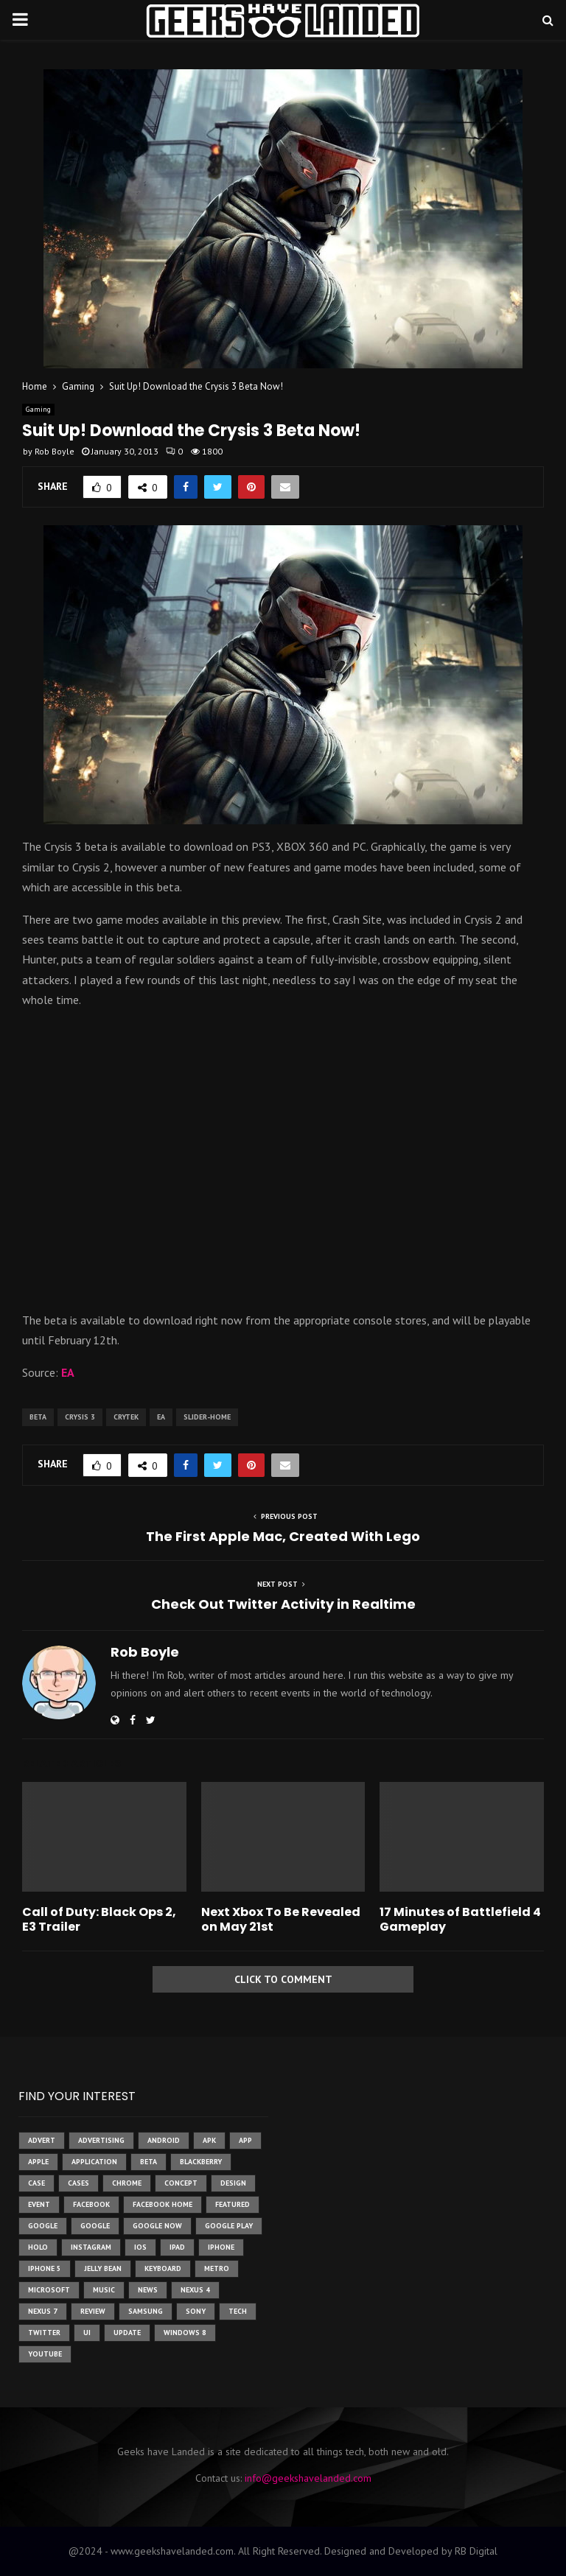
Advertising (101, 2140)
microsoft (49, 2290)
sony (196, 2311)
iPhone (221, 2247)
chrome (127, 2183)
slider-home (207, 1417)
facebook (91, 2204)
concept (181, 2183)
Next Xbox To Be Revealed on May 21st (280, 1919)
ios (140, 2247)
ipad (177, 2247)
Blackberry (201, 2161)
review (92, 2311)
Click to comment (283, 1979)
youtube (45, 2354)
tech (237, 2311)
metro (216, 2268)
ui (87, 2332)
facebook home (162, 2204)
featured (232, 2204)
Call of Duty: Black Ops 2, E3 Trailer (99, 1919)
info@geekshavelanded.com (308, 2478)
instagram (91, 2247)
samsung (145, 2311)
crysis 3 (80, 1417)
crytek (126, 1417)
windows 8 (185, 2332)
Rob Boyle (54, 451)
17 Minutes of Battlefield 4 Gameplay (460, 1919)
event (39, 2204)
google (42, 2226)
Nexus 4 (195, 2290)
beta (37, 1417)
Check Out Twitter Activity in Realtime (283, 1604)
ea (161, 1417)
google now (157, 2226)
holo (38, 2247)
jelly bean (103, 2268)
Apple (38, 2161)
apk (209, 2140)
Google (95, 2226)
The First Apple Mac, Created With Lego (283, 1536)
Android (163, 2140)
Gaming (38, 409)
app (245, 2140)
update (127, 2332)
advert (41, 2140)
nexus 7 (42, 2311)
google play (229, 2226)
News (148, 2290)
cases (78, 2183)
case (36, 2183)
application (94, 2161)
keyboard (162, 2268)
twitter (44, 2332)
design (233, 2183)
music (104, 2290)
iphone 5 (44, 2268)
